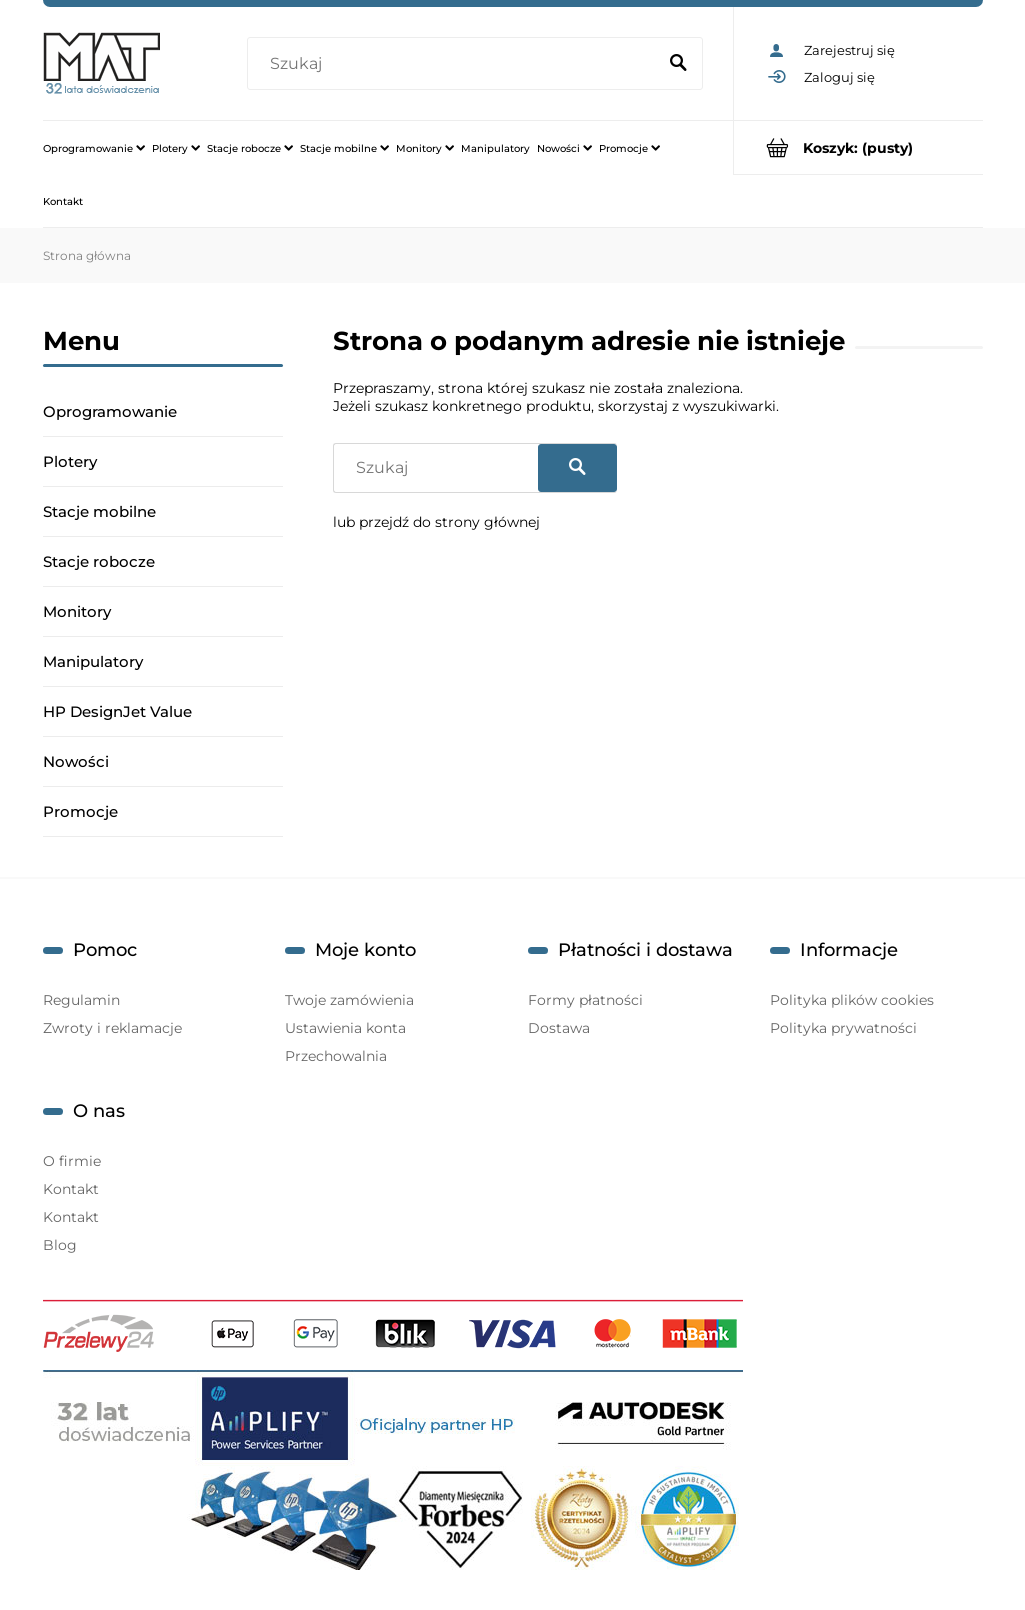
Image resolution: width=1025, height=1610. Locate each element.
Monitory (77, 611)
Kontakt (71, 1189)
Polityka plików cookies (852, 1000)
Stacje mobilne (99, 511)
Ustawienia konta (345, 1028)
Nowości (76, 761)
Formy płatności (585, 1000)
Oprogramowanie (110, 411)
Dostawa (559, 1028)
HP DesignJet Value (117, 711)
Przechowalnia (336, 1056)
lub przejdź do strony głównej (436, 522)
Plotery (70, 461)
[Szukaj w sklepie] (455, 64)
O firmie (72, 1161)
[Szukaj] (679, 64)
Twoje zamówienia (349, 1000)
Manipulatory (93, 661)
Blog (60, 1245)
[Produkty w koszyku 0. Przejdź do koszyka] (858, 147)
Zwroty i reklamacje (112, 1028)
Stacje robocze (99, 561)
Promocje (80, 811)
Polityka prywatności (843, 1028)
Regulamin (81, 1000)
